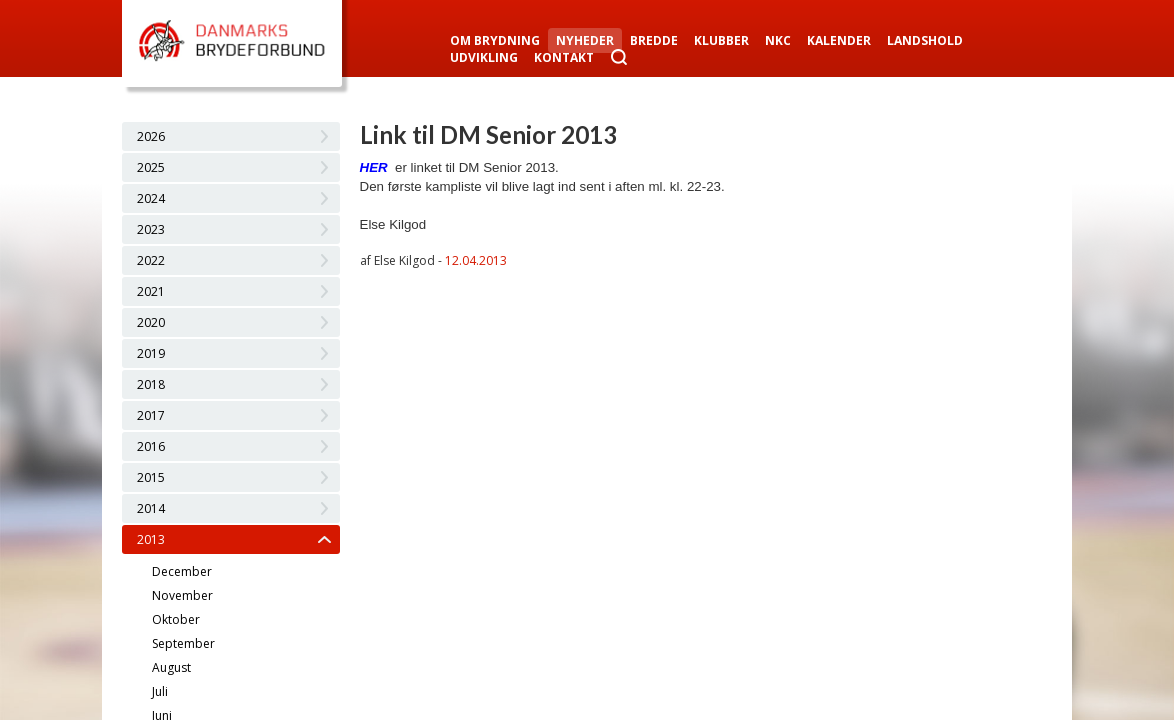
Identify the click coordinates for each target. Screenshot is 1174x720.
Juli (160, 691)
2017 (151, 415)
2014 (151, 508)
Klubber (721, 40)
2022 (151, 260)
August (171, 667)
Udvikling (484, 57)
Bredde (654, 40)
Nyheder (585, 40)
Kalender (839, 40)
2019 (151, 353)
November (182, 595)
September (183, 643)
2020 (151, 322)
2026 (151, 136)
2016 (151, 446)
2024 (151, 198)
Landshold (925, 40)
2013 (151, 539)
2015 (151, 477)
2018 (151, 384)
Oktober (176, 619)
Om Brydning (495, 40)
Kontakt (564, 57)
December (182, 571)
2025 (151, 167)
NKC (778, 40)
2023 (151, 229)
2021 (151, 291)
